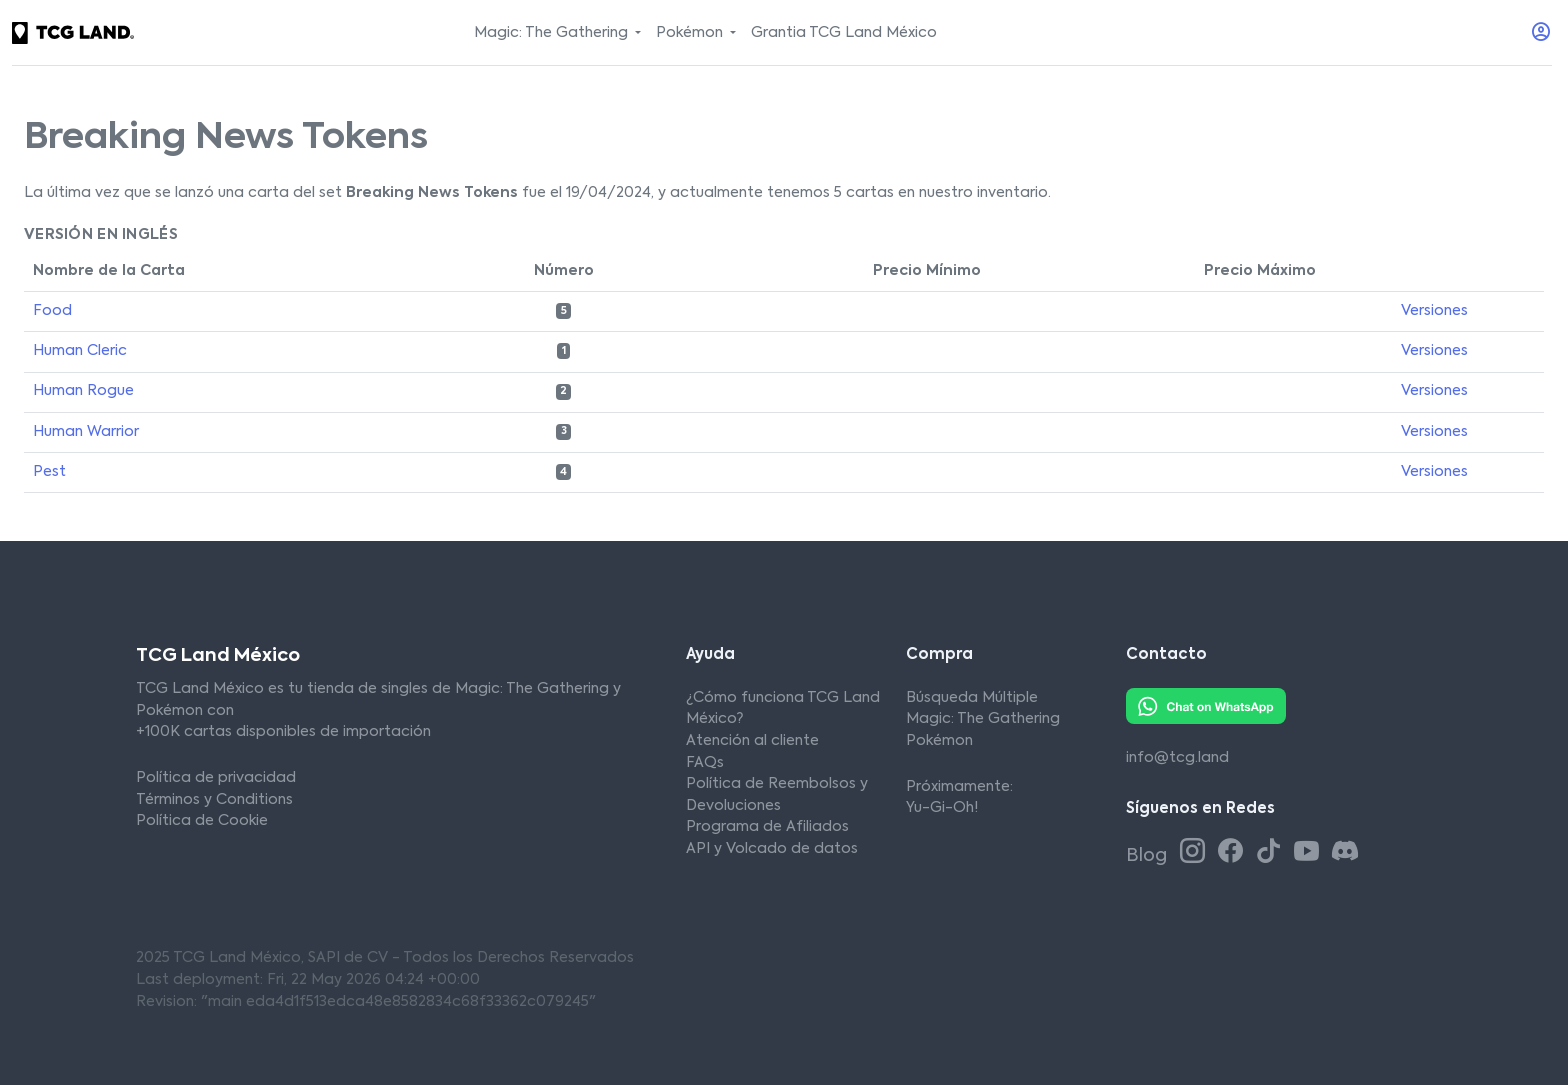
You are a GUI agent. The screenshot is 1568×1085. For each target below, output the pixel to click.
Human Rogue (83, 391)
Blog (1148, 856)
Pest (49, 472)
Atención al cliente (752, 741)
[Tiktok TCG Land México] (1272, 853)
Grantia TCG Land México (844, 33)
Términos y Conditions (214, 800)
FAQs (705, 763)
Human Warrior (86, 432)
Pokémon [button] (691, 33)
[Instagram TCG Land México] (1196, 853)
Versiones (1434, 311)
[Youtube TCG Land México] (1310, 853)
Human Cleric (80, 351)
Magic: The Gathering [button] (553, 33)
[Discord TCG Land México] (1344, 853)
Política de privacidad (216, 778)
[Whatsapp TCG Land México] (1206, 706)
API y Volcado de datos (772, 849)
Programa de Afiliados (767, 827)
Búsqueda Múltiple (972, 698)
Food (52, 311)
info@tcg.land (1177, 758)
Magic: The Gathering (983, 719)
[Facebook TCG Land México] (1234, 853)
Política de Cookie (202, 821)
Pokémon (939, 741)
